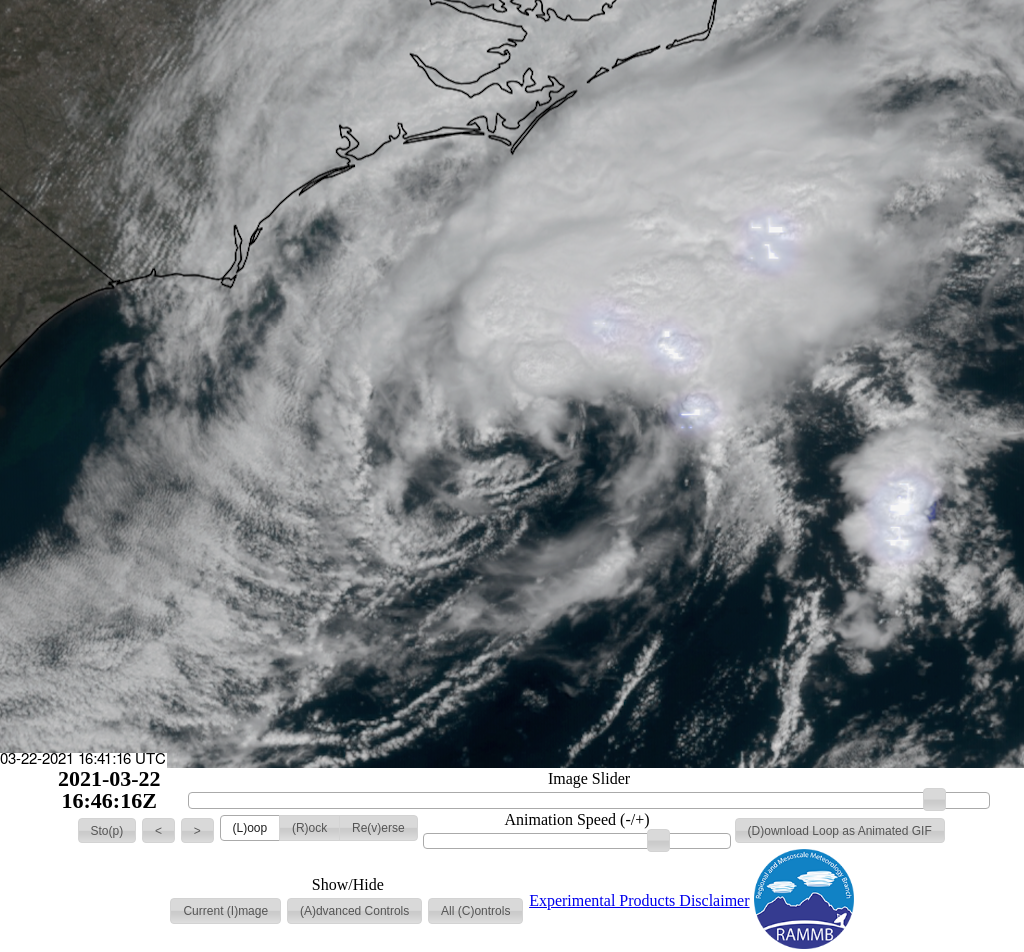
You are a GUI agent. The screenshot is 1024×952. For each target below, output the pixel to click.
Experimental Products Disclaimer (639, 900)
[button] (107, 831)
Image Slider (589, 779)
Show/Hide (348, 885)
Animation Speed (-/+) (577, 820)
